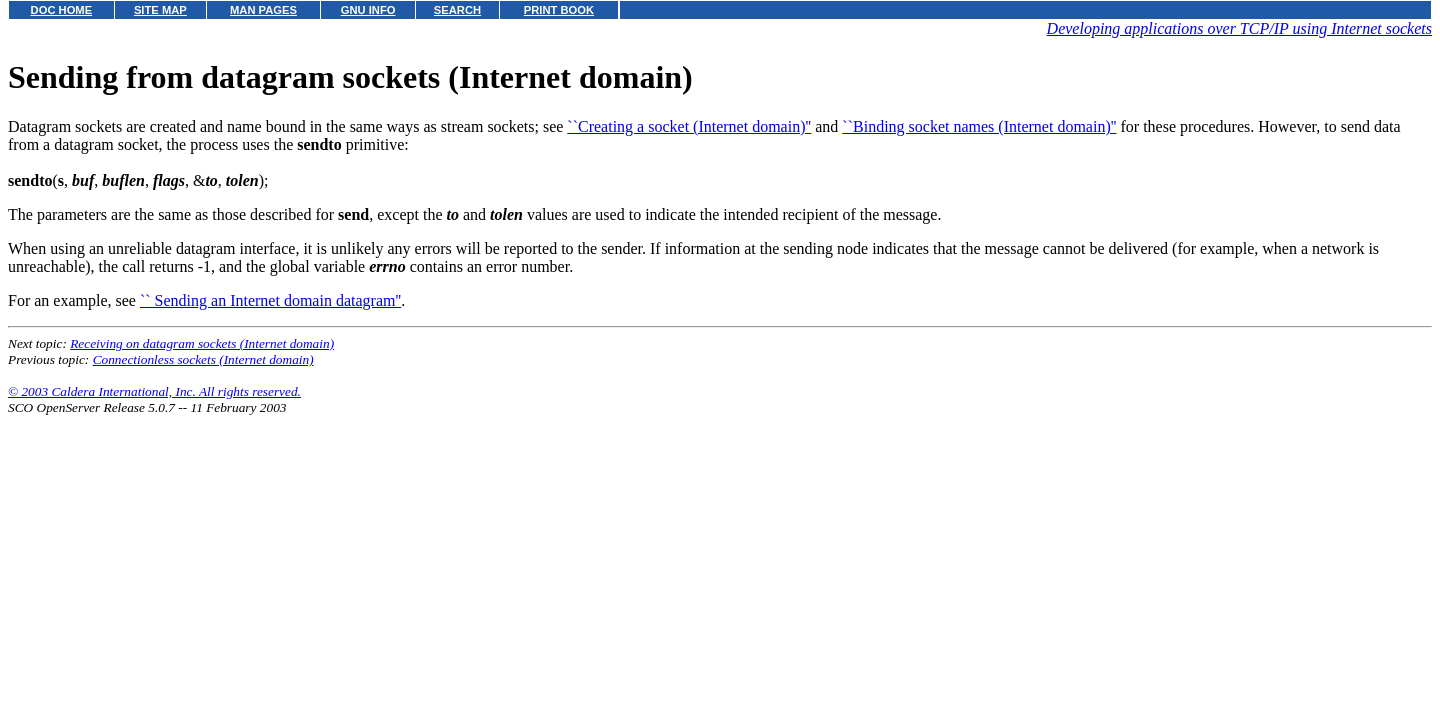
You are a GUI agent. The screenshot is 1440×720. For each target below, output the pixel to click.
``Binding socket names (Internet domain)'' (979, 126)
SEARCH (457, 10)
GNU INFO (368, 10)
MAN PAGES (263, 10)
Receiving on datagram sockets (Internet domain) (202, 343)
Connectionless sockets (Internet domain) (203, 359)
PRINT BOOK (559, 10)
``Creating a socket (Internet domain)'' (689, 126)
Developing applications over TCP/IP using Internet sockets (1239, 28)
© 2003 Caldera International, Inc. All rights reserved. (154, 391)
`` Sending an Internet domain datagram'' (270, 300)
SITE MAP (160, 10)
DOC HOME (62, 10)
